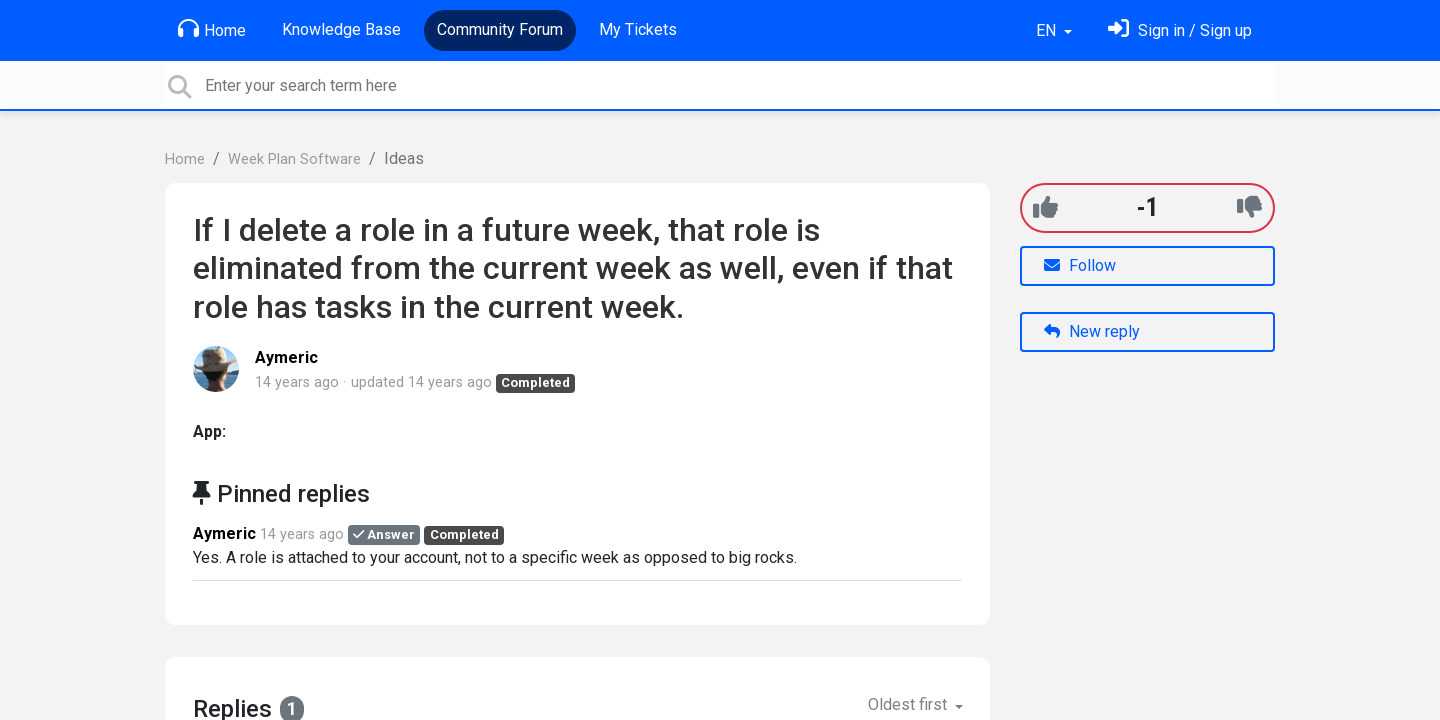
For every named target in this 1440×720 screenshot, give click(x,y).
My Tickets (638, 29)
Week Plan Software (294, 159)
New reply (1092, 331)
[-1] (1249, 207)
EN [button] (1048, 30)
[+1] (1045, 207)
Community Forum (500, 29)
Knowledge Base (341, 29)
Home (212, 29)
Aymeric (286, 357)
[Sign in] (1180, 30)
